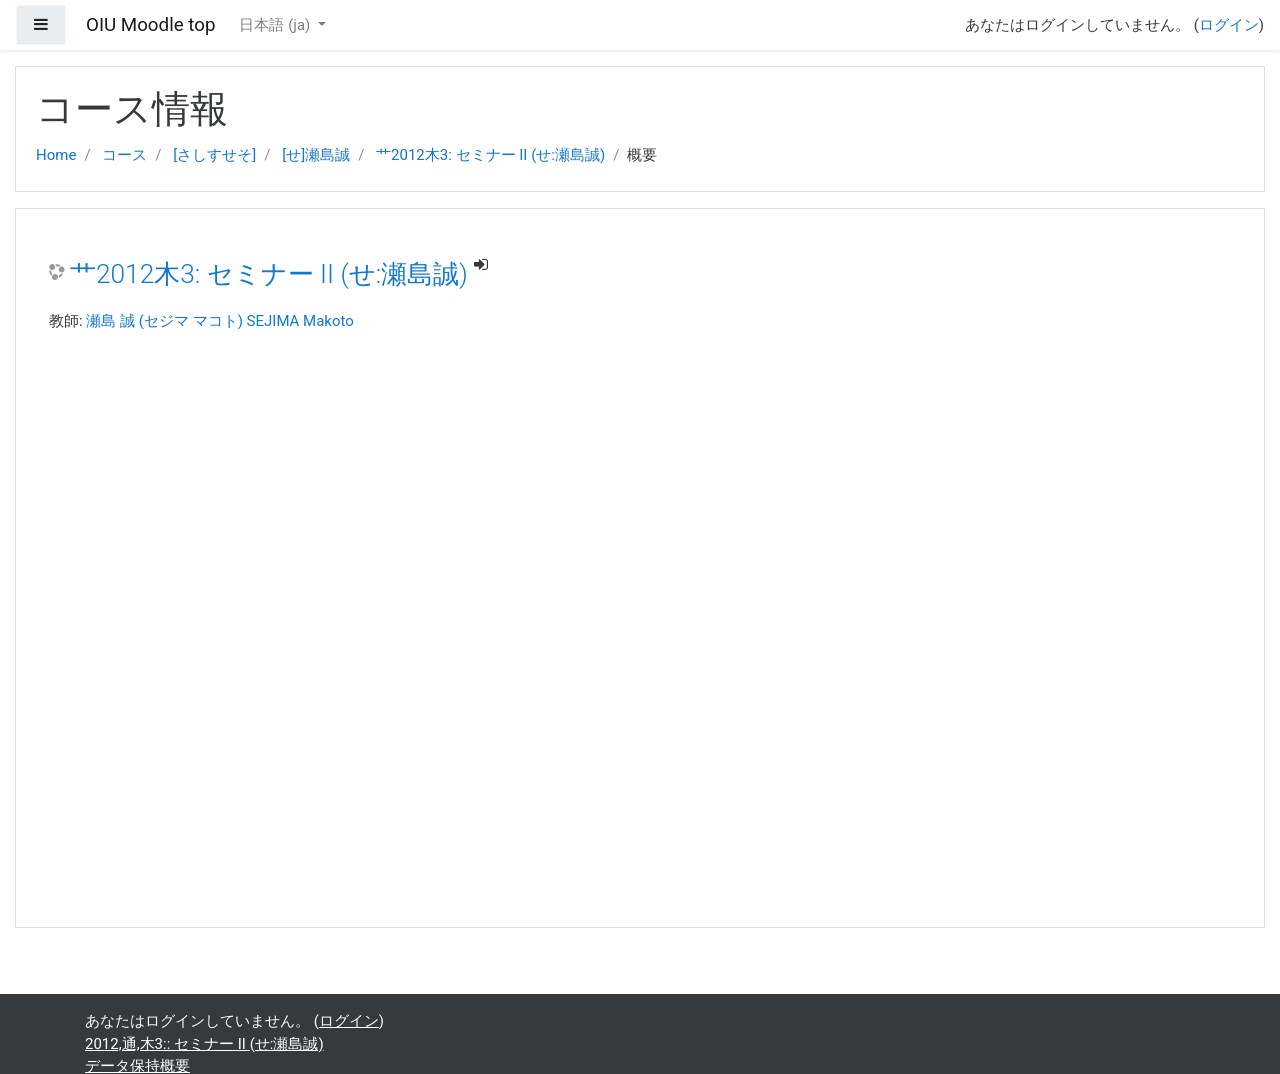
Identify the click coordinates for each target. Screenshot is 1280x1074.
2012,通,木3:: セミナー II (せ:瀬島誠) (204, 1044)
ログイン (1229, 25)
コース (124, 155)
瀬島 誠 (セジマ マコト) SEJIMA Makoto (220, 321)
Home (56, 155)
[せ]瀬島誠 (316, 155)
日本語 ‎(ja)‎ (276, 25)
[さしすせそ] (214, 155)
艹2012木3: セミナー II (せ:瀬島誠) (490, 155)
